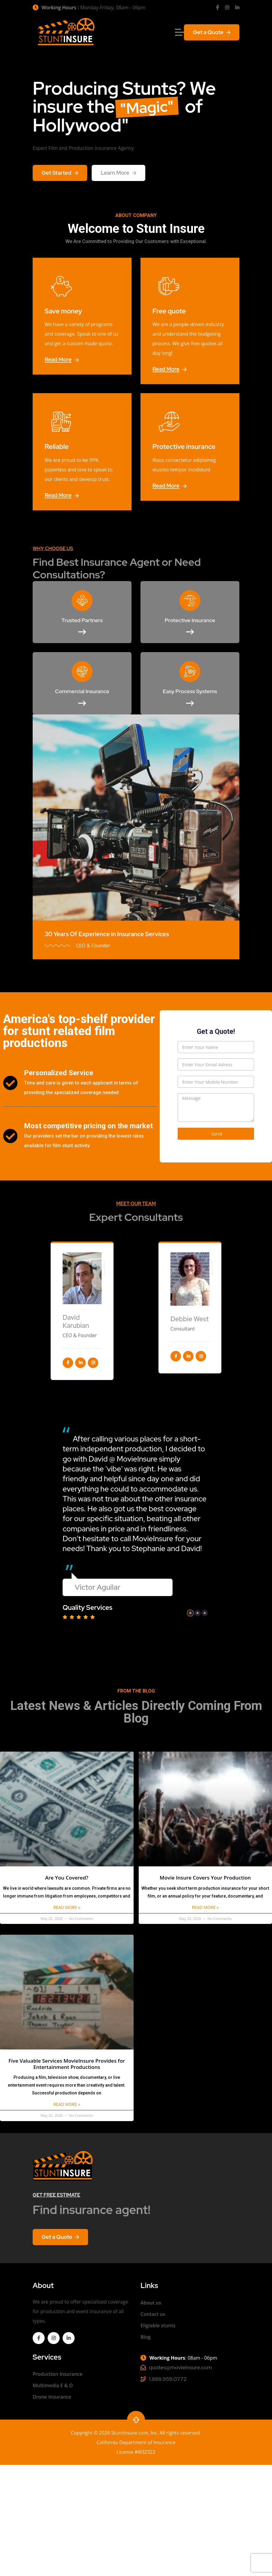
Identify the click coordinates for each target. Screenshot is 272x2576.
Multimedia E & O (53, 2385)
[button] (190, 1613)
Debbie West (189, 1319)
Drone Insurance (52, 2396)
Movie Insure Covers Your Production (205, 1877)
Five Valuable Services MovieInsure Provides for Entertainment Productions (66, 2063)
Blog (145, 2337)
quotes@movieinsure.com (180, 2367)
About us (150, 2302)
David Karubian (76, 1321)
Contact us (152, 2314)
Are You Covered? (66, 1877)
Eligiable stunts (158, 2325)
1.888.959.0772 (168, 2379)
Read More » (66, 1907)
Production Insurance (57, 2374)
